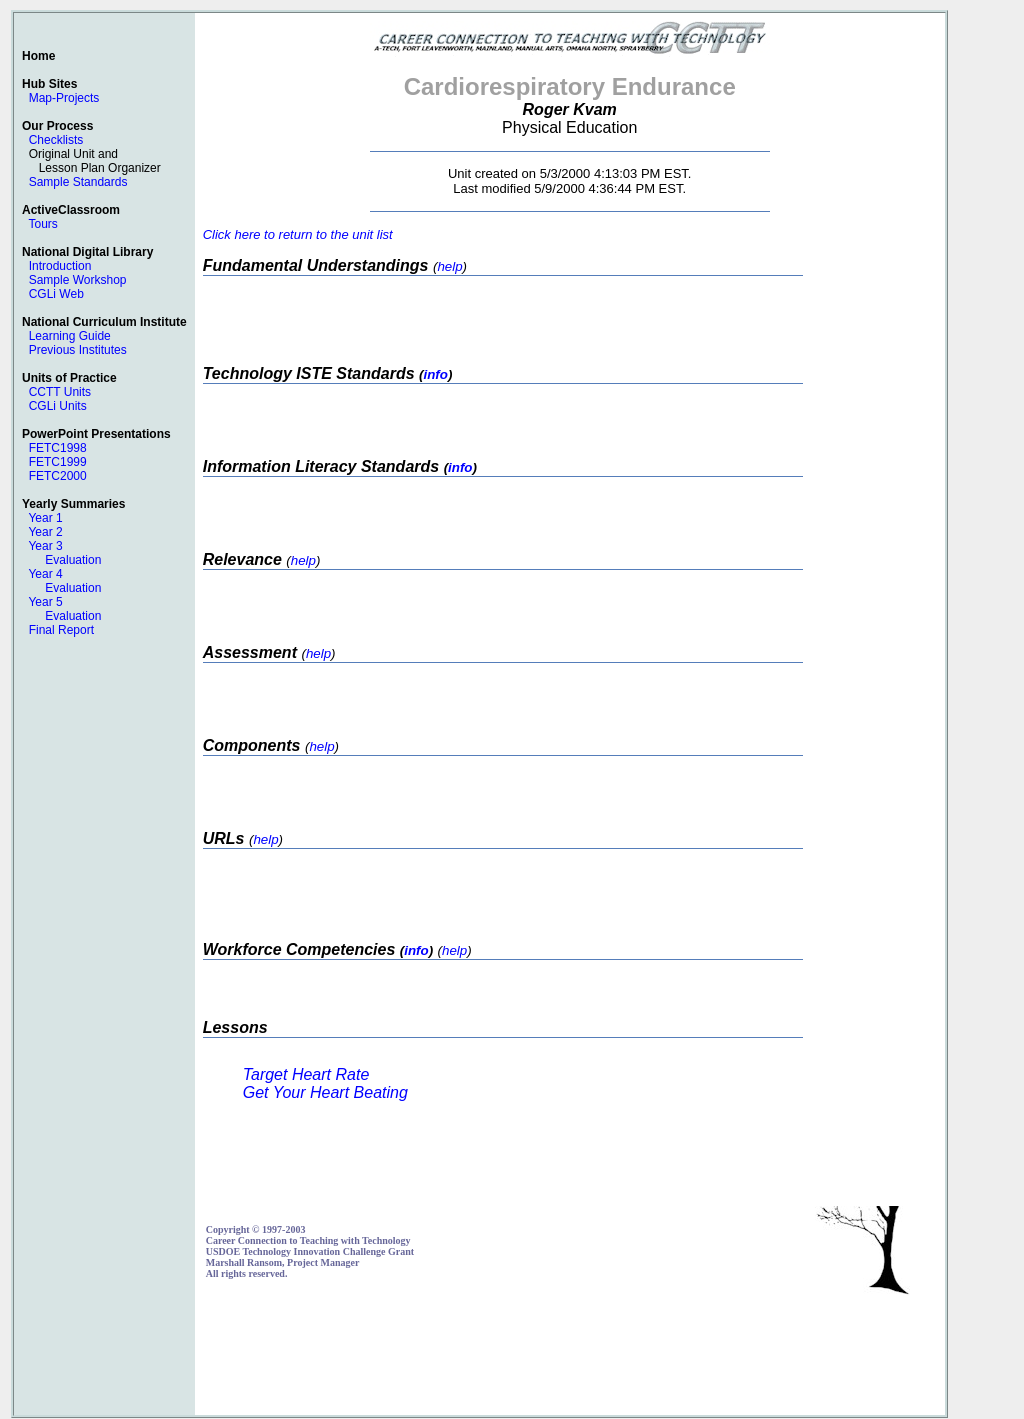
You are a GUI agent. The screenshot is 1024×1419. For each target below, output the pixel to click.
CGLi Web (56, 294)
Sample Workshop (78, 280)
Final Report (61, 630)
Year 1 (45, 518)
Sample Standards (78, 182)
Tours (42, 224)
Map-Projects (64, 98)
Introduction (60, 266)
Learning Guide (70, 336)
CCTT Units (60, 392)
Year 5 (45, 602)
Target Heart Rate (306, 1074)
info (435, 374)
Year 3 (45, 546)
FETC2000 (58, 476)
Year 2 (45, 532)
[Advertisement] (570, 1359)
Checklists (56, 140)
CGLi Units (58, 406)
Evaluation (73, 560)
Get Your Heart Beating (325, 1092)
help (449, 266)
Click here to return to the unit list (298, 234)
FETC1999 (58, 462)
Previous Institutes (78, 350)
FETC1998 (58, 448)
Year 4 (45, 574)
